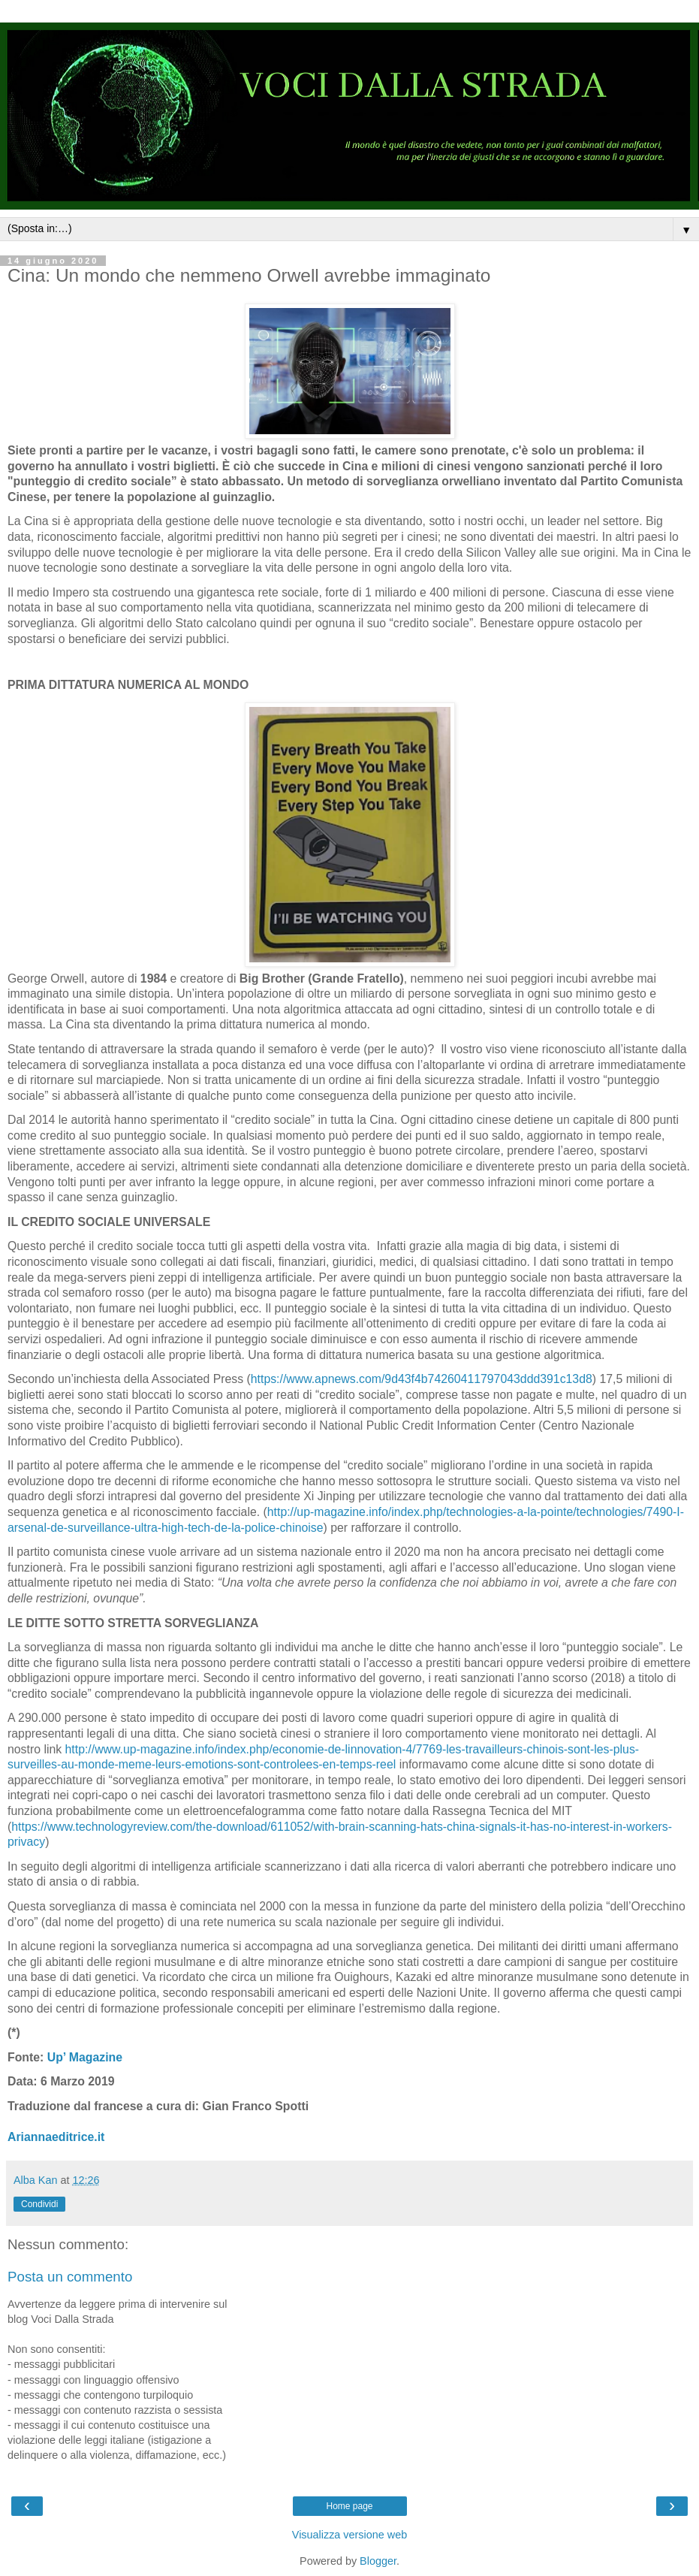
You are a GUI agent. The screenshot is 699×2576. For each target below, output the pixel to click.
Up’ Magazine (84, 2057)
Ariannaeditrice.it (56, 2137)
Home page (349, 2506)
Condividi (39, 2204)
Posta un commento (70, 2277)
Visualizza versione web (349, 2535)
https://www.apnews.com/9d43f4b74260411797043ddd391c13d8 (421, 1379)
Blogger (378, 2561)
